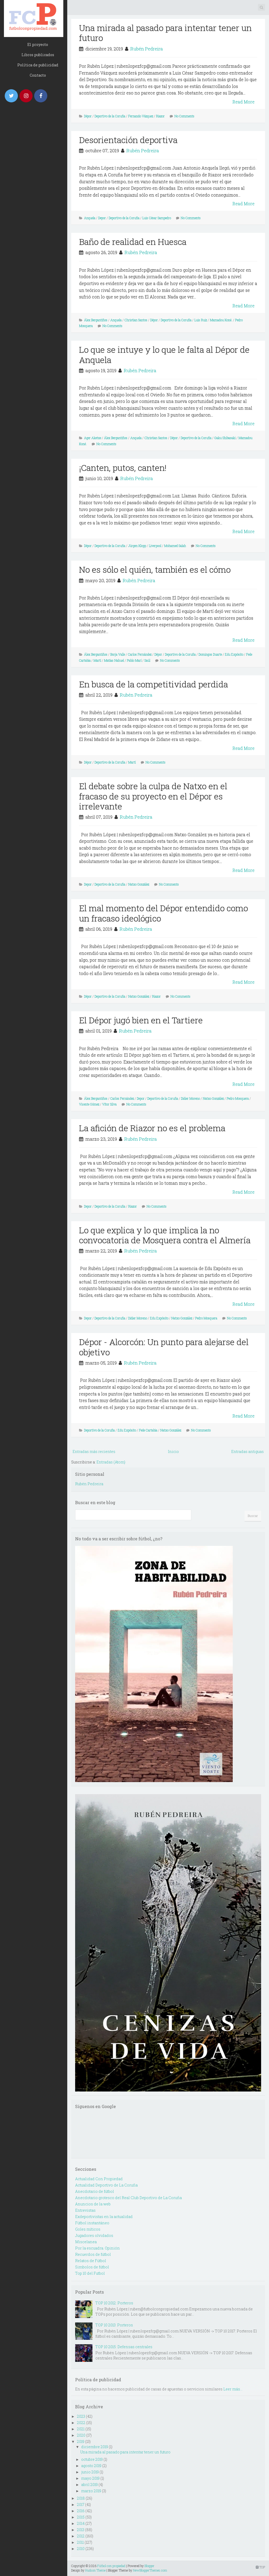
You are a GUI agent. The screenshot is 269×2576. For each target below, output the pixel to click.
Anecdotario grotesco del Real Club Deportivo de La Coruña (128, 2197)
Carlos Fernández (140, 654)
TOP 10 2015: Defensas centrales (123, 2346)
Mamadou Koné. (221, 320)
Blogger (149, 2566)
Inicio (173, 1451)
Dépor (88, 116)
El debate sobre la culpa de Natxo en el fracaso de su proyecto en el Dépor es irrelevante (153, 796)
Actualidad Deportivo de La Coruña (106, 2185)
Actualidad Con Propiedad (99, 2178)
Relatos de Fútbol (90, 2260)
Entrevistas (85, 2210)
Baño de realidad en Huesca (133, 241)
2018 (81, 2498)
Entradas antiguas (247, 1451)
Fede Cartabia (148, 1430)
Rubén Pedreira (146, 49)
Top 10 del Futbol (90, 2273)
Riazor (160, 116)
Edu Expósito (234, 654)
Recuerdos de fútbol (93, 2254)
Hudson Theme (95, 2570)
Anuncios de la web (93, 2203)
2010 (81, 2548)
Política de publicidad (37, 64)
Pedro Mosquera (238, 1098)
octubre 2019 (92, 2459)
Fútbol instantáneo (92, 2222)
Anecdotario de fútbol (94, 2191)
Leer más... (232, 2389)
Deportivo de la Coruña (110, 116)
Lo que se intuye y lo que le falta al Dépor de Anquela (164, 354)
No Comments (184, 116)
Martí (97, 660)
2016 (81, 2510)
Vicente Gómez (89, 1104)
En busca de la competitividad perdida (153, 684)
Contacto (38, 75)
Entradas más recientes (94, 1451)
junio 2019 (90, 2471)
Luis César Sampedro (156, 218)
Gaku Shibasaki (225, 438)
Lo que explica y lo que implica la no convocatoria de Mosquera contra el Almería (165, 1235)
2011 (80, 2542)
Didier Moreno (190, 1098)
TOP (260, 2567)
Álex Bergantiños (95, 320)
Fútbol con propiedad (111, 2566)
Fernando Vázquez (140, 116)
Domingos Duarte (210, 654)
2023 (81, 2416)
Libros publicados (38, 54)
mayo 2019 (90, 2478)
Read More (243, 101)
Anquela (89, 218)
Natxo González (138, 884)
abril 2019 (89, 2484)
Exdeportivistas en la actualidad (104, 2216)
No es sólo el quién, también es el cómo (155, 569)
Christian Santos (136, 320)
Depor (102, 218)
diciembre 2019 (94, 2446)
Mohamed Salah (175, 546)
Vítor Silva (109, 1104)
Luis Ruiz (200, 320)
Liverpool (155, 546)
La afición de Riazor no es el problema (152, 1128)
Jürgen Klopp (137, 546)
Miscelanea (86, 2241)
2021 (81, 2428)
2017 (80, 2504)
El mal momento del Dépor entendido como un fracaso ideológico (163, 913)
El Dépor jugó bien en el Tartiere (141, 1020)
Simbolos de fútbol (92, 2266)
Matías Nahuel (114, 660)
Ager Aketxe (92, 438)
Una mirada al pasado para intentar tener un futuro (165, 32)
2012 (81, 2535)
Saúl (147, 660)
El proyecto (37, 44)
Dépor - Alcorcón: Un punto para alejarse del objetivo (164, 1346)
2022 (81, 2422)
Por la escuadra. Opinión (97, 2248)
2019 (80, 2441)
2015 (81, 2517)
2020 (81, 2435)
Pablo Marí (134, 660)
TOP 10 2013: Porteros (114, 2324)
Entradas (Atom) (110, 1462)
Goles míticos (87, 2229)
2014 (81, 2523)
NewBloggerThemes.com (150, 2570)
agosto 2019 (91, 2465)
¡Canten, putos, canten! (123, 467)
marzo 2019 (91, 2490)
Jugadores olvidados (94, 2235)
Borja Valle (117, 654)
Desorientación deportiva (128, 139)
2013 (80, 2529)
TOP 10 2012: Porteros (114, 2302)
